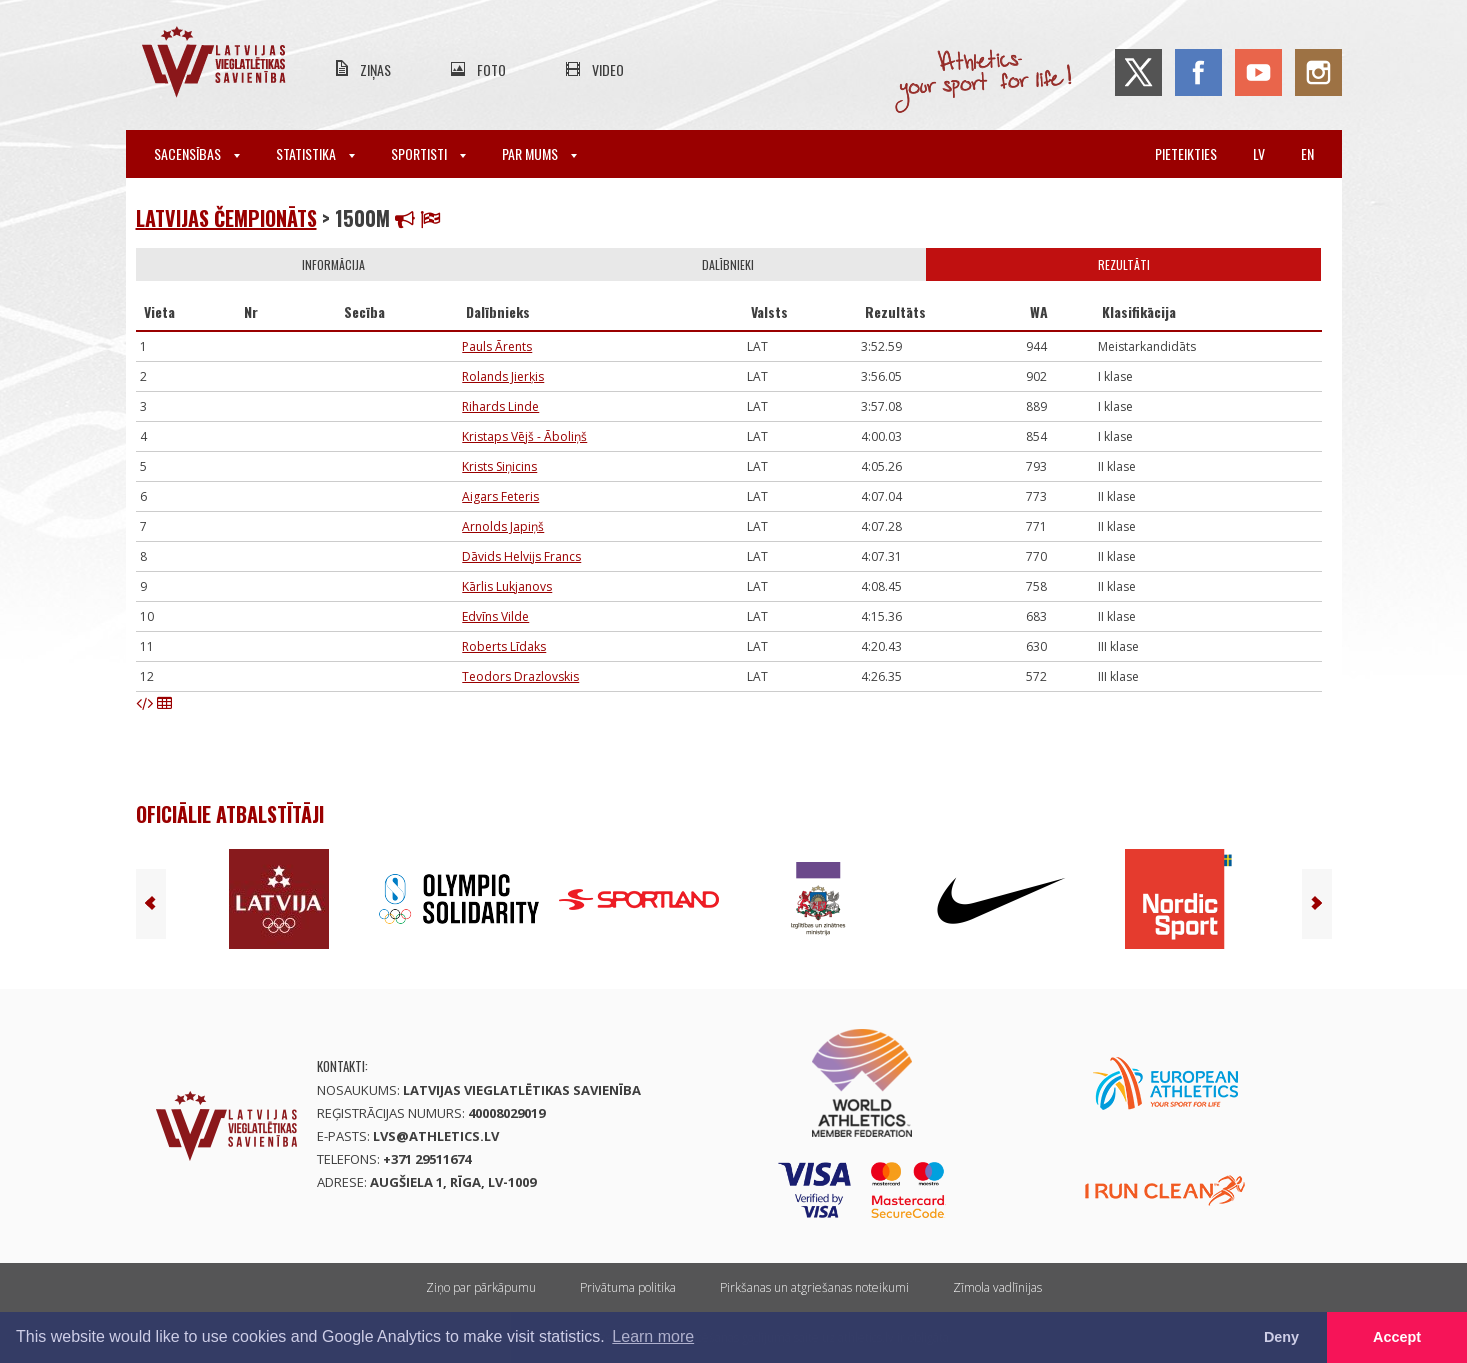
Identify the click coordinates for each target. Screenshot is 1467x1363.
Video (608, 69)
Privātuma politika (628, 1287)
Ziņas (375, 69)
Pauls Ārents (497, 346)
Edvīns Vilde (495, 616)
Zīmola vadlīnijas (997, 1287)
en (1307, 153)
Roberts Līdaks (504, 646)
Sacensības (197, 153)
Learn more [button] (653, 1336)
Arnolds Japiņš (503, 526)
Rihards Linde (500, 406)
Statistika (315, 153)
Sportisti (428, 153)
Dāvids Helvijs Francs (521, 556)
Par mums (539, 153)
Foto (491, 69)
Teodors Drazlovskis (520, 676)
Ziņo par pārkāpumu (481, 1287)
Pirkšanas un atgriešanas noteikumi (814, 1287)
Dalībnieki (728, 264)
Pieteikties (1186, 153)
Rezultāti (1124, 264)
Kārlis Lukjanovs (507, 586)
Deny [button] (1281, 1337)
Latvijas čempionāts (226, 218)
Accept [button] (1397, 1337)
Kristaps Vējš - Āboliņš (524, 436)
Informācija (333, 264)
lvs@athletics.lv (436, 1136)
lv (1259, 153)
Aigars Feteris (500, 496)
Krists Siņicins (499, 466)
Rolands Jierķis (503, 376)
